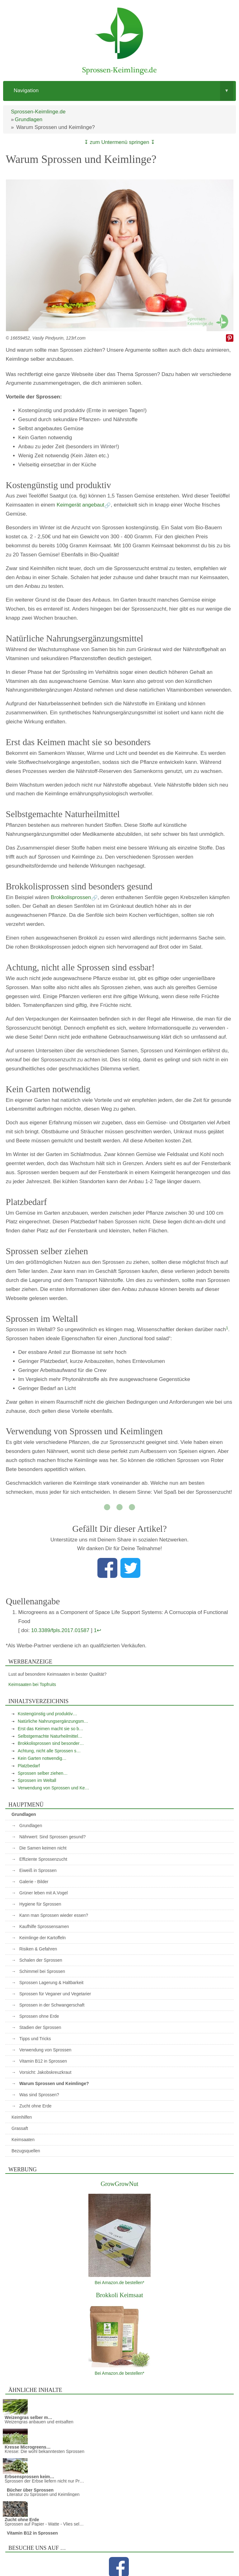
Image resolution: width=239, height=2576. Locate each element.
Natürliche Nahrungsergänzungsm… (53, 1721)
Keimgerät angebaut (80, 505)
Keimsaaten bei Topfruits (32, 1684)
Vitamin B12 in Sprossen (43, 2061)
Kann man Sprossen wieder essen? (53, 1915)
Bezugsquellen (26, 2150)
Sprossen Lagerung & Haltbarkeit (51, 1982)
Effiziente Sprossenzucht (43, 1859)
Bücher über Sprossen (30, 2490)
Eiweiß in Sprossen (38, 1870)
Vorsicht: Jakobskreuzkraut (45, 2072)
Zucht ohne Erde (35, 2105)
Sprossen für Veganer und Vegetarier (55, 1993)
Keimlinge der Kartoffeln (42, 1937)
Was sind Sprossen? (39, 2094)
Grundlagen (28, 119)
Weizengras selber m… (28, 2417)
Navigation (123, 91)
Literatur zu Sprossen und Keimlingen (43, 2494)
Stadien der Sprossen (40, 2027)
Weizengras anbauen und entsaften (39, 2421)
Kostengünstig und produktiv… (47, 1713)
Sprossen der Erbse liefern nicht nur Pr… (44, 2480)
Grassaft (20, 2128)
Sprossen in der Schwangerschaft (51, 2004)
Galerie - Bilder (33, 1881)
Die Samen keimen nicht (43, 1847)
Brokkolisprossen (71, 897)
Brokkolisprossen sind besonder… (51, 1743)
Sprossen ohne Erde (39, 2016)
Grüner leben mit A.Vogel (43, 1892)
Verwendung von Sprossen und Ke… (53, 1787)
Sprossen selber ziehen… (43, 1773)
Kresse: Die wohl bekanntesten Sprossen (44, 2451)
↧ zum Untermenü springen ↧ (119, 142)
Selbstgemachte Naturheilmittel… (50, 1736)
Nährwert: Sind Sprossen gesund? (52, 1836)
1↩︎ (97, 1630)
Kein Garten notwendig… (42, 1758)
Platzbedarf (29, 1765)
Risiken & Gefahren (38, 1948)
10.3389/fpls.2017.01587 (60, 1630)
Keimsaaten (23, 2139)
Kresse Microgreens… (28, 2447)
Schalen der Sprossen (40, 1960)
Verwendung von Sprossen (45, 2049)
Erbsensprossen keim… (29, 2476)
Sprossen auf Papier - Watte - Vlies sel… (44, 2523)
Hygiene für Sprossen (40, 1904)
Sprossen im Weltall (37, 1780)
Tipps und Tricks (35, 2038)
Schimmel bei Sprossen (42, 1971)
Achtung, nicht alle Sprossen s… (49, 1750)
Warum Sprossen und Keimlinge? (54, 2083)
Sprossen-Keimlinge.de (38, 112)
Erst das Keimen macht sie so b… (50, 1728)
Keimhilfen (22, 2117)
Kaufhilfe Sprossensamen (44, 1926)
